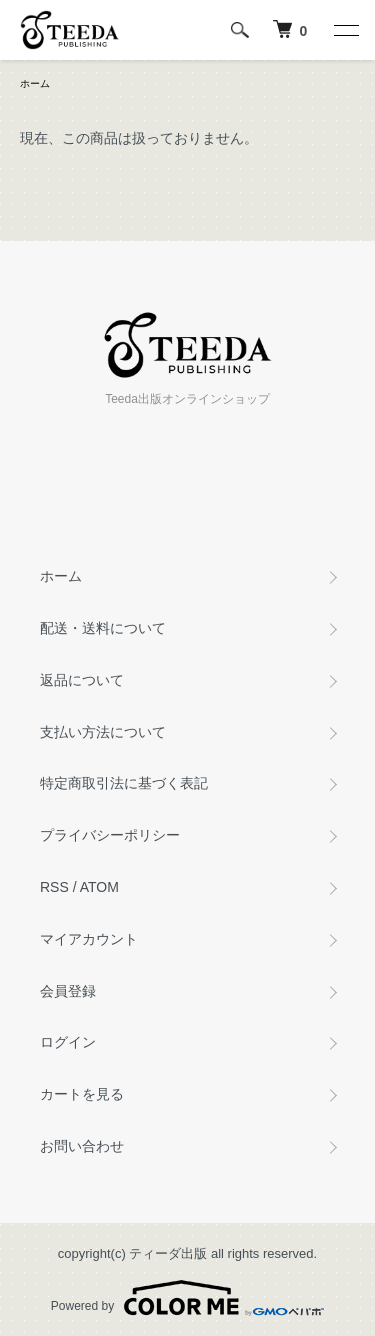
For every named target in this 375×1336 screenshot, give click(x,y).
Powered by (187, 1298)
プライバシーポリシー (110, 835)
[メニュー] (345, 30)
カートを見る (82, 1094)
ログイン (68, 1042)
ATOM (99, 887)
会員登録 (68, 991)
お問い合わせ (82, 1146)
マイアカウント (89, 939)
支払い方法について (103, 732)
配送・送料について (103, 628)
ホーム (35, 83)
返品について (82, 680)
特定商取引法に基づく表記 (124, 783)
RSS (54, 887)
